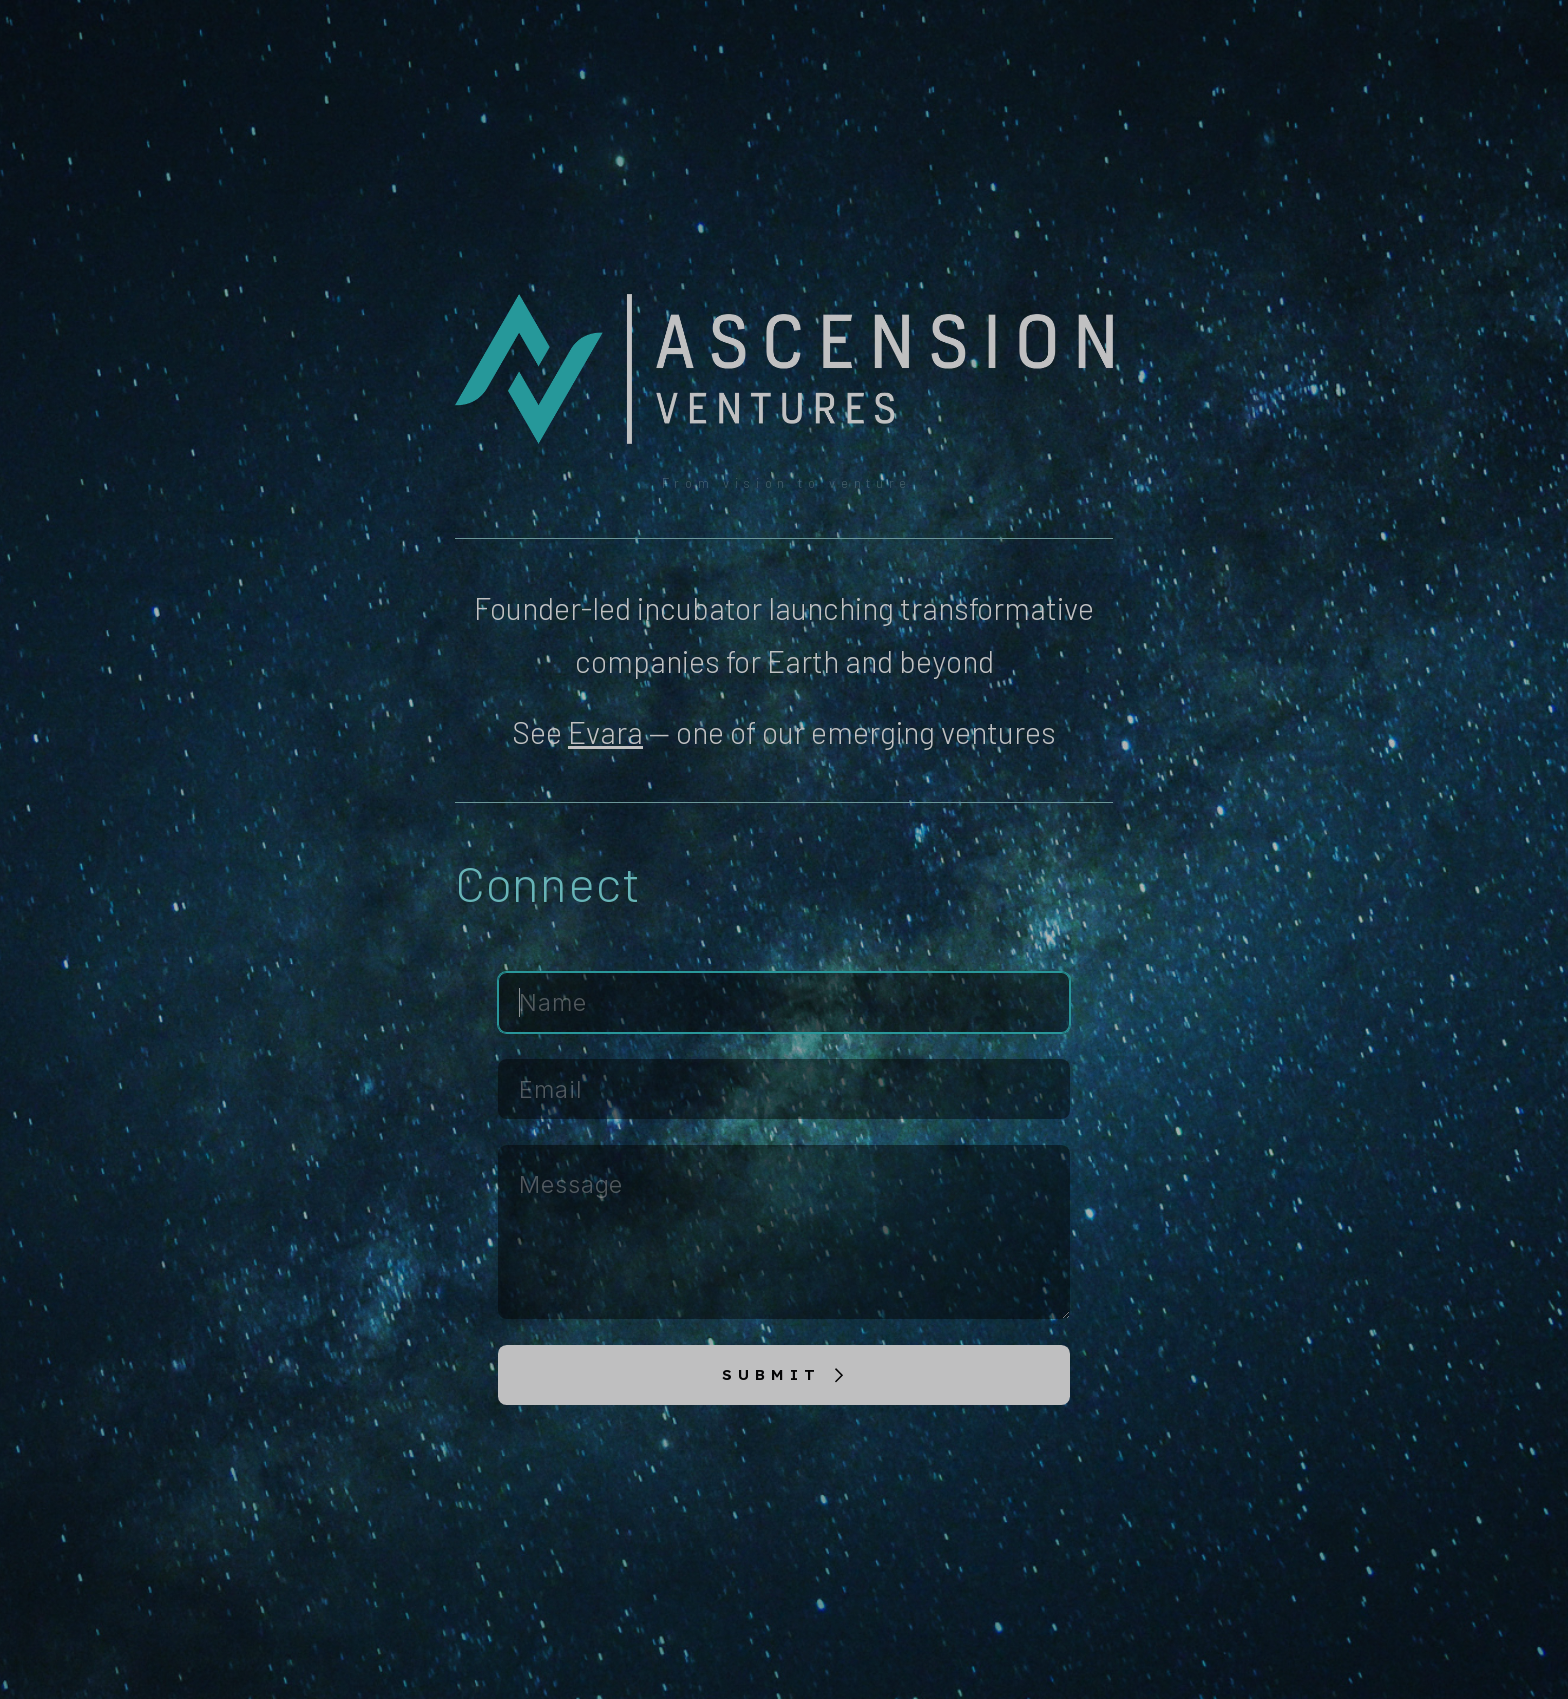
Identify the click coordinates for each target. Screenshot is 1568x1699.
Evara (605, 732)
